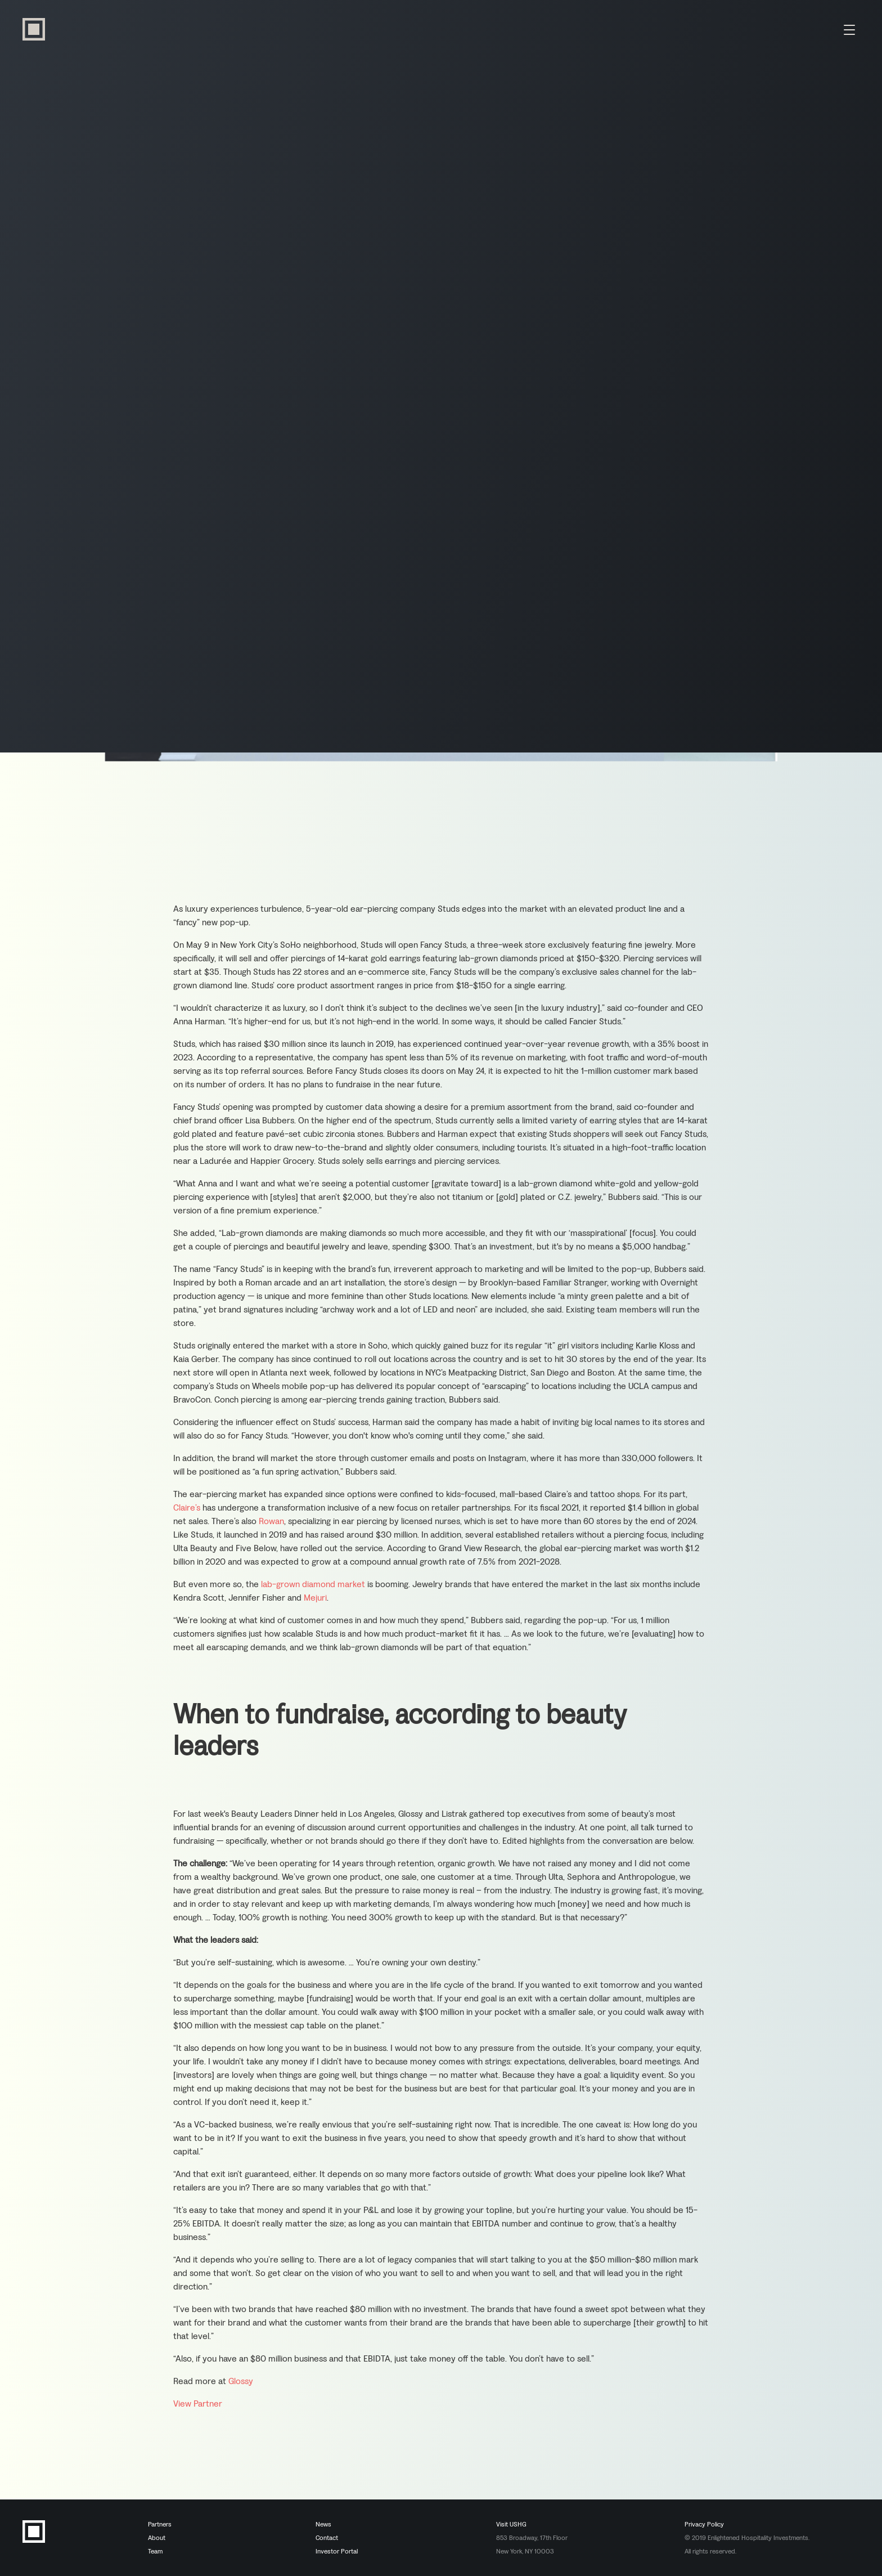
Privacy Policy (704, 2524)
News (323, 2524)
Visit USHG (511, 2524)
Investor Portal (337, 2551)
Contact (327, 2537)
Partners (160, 2524)
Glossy (240, 2384)
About (156, 2537)
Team (155, 2551)
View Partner (197, 2406)
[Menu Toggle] (849, 29)
